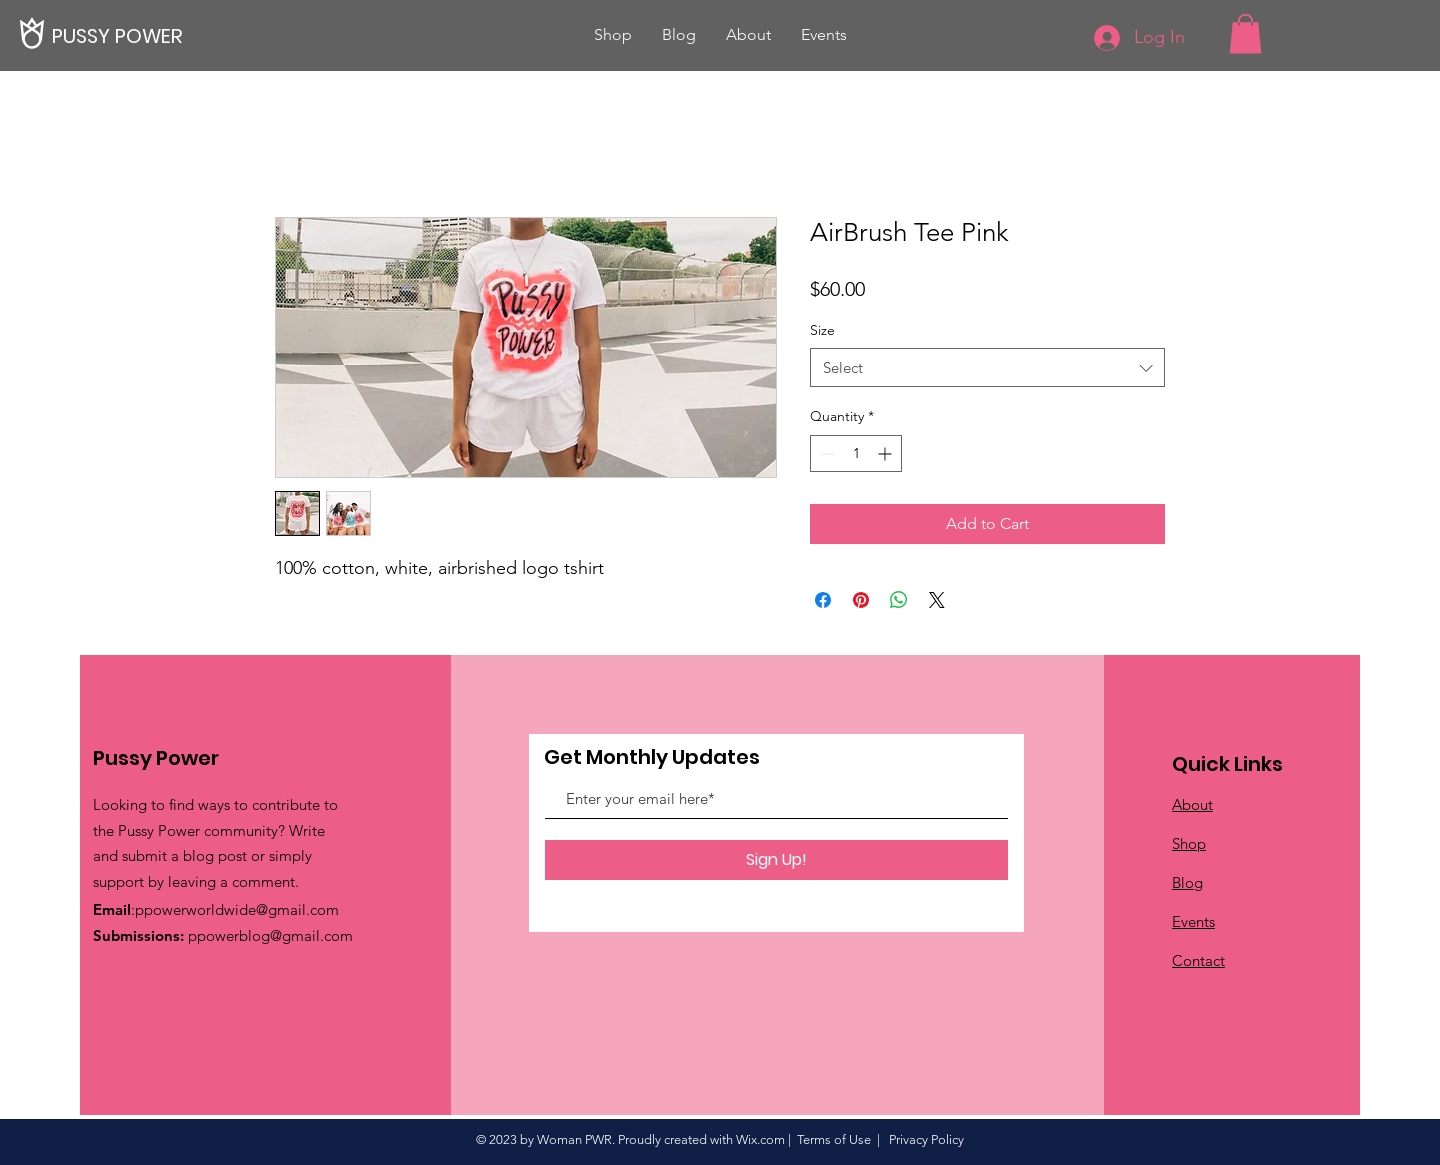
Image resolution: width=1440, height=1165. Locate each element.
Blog (1187, 882)
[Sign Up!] (776, 860)
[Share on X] (937, 600)
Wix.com (760, 1139)
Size (822, 330)
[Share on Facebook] (823, 600)
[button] (1245, 33)
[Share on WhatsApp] (899, 600)
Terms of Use (834, 1139)
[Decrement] (825, 453)
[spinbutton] (856, 453)
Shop (1189, 843)
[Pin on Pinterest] (861, 600)
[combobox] (987, 367)
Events (1193, 921)
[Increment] (886, 453)
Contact (1198, 960)
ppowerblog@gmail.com (270, 935)
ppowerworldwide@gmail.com (237, 909)
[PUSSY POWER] (120, 35)
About (1192, 804)
